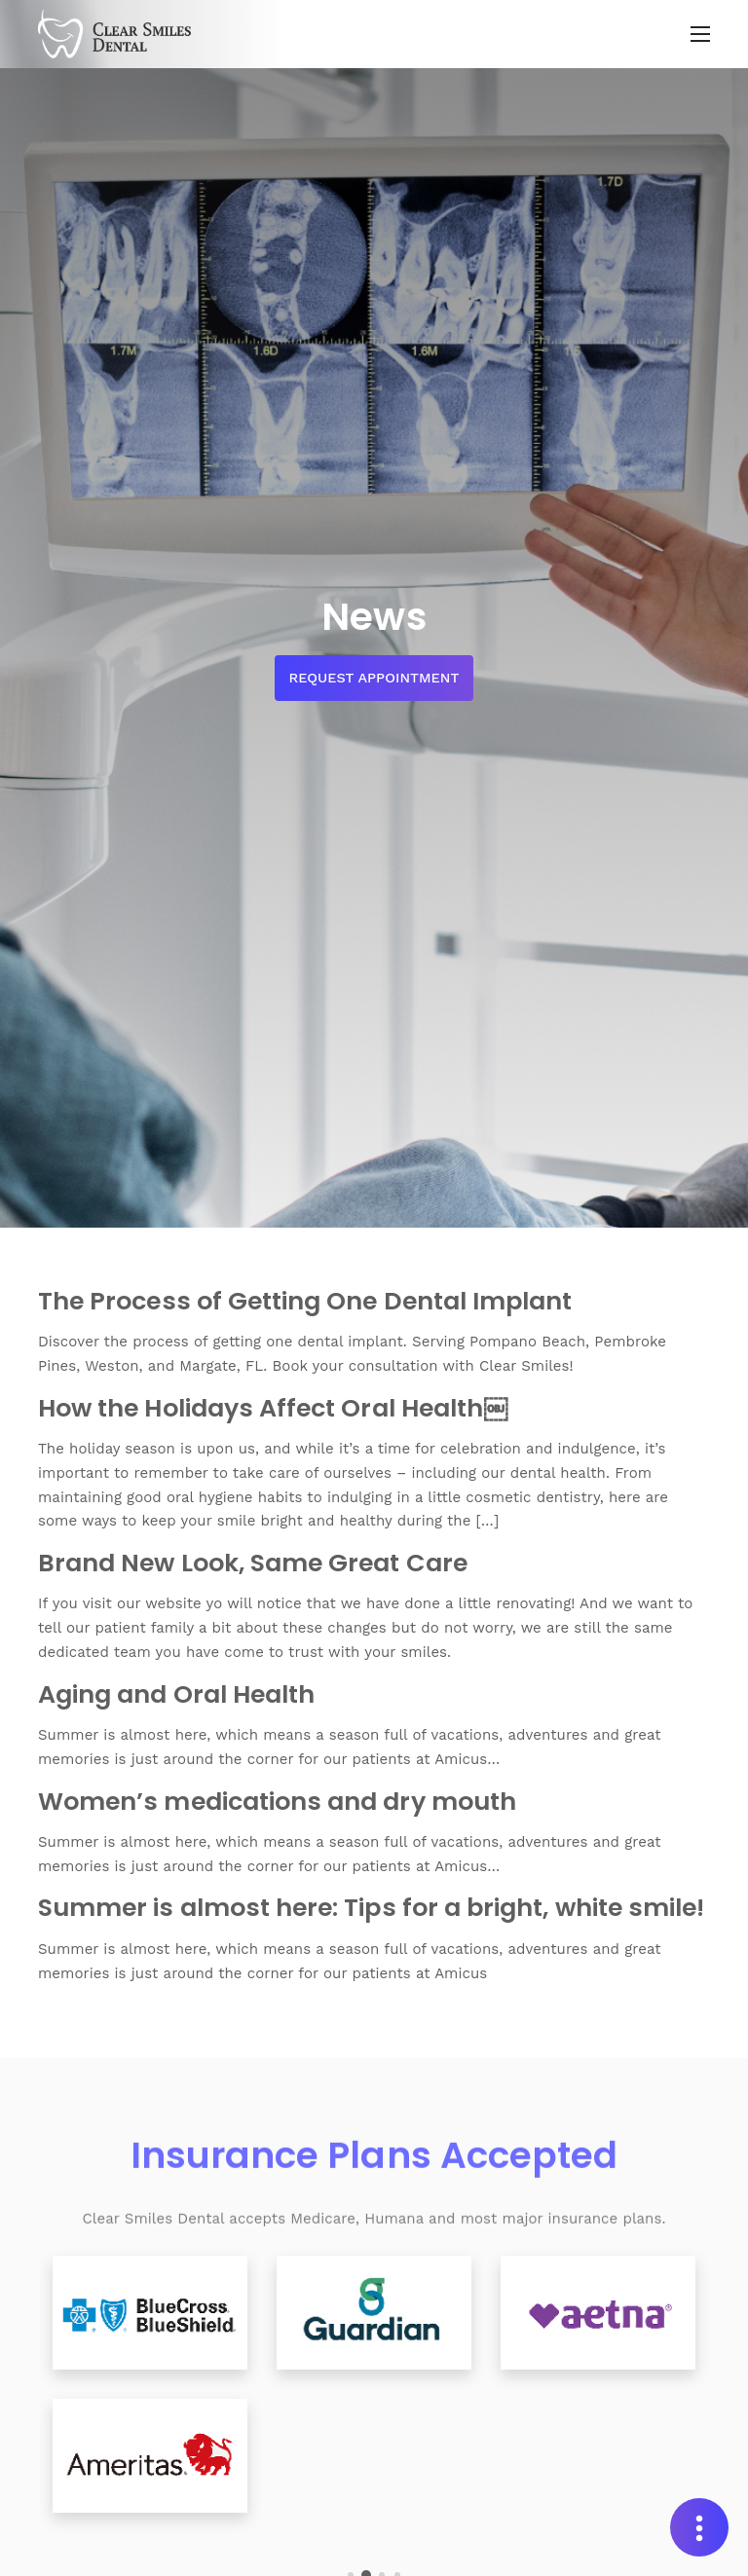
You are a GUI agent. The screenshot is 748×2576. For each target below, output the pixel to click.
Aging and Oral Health (176, 1693)
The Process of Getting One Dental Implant (305, 1300)
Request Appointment (374, 677)
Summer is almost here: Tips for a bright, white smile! (371, 1907)
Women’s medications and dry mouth (277, 1801)
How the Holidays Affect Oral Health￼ (272, 1407)
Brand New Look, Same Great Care (253, 1562)
